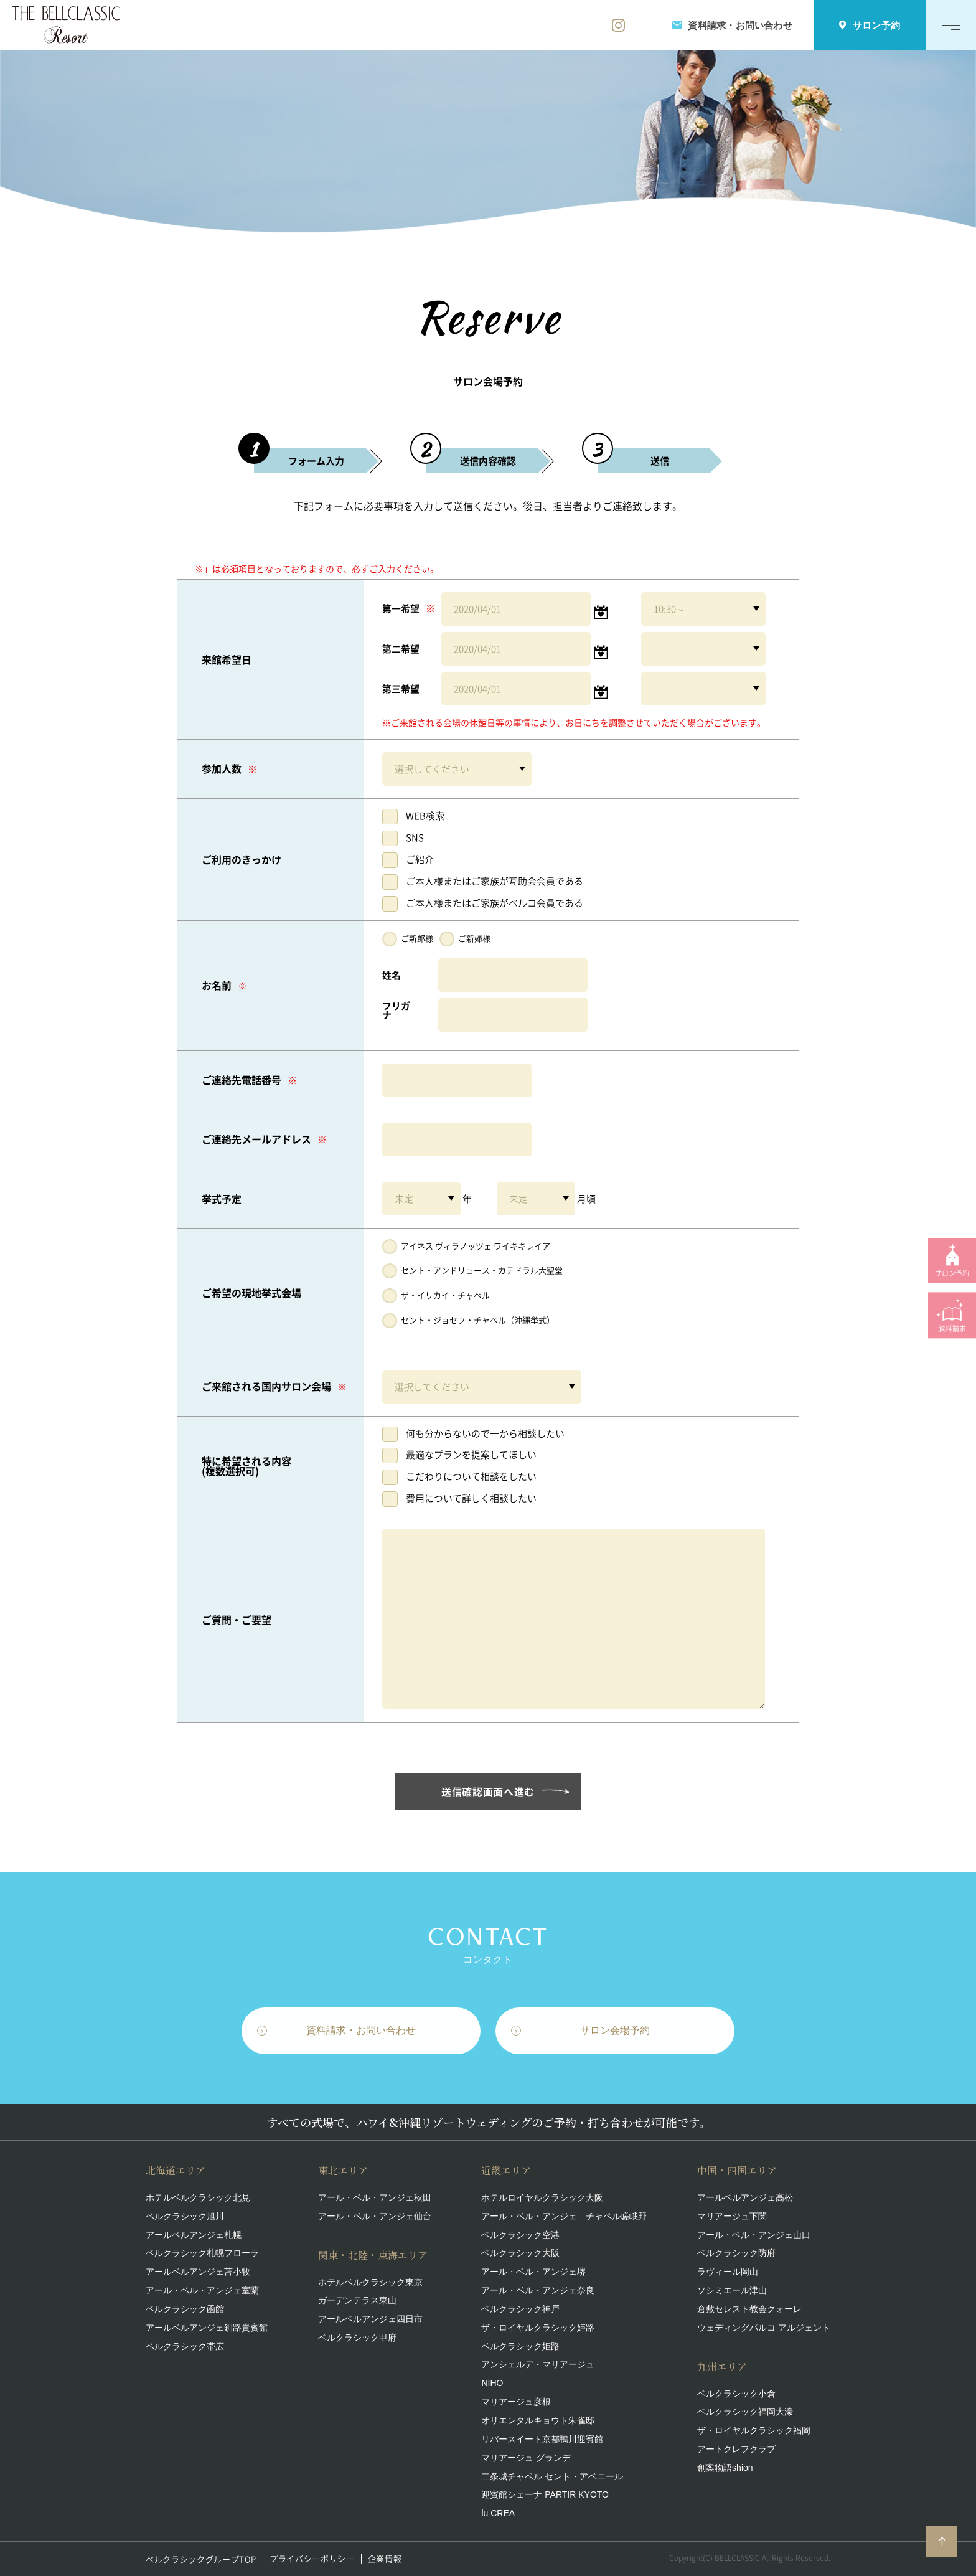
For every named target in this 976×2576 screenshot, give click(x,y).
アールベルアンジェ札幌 (194, 2235)
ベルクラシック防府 (736, 2253)
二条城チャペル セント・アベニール (552, 2476)
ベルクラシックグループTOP (201, 2559)
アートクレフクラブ (736, 2449)
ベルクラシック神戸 (520, 2309)
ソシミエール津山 (732, 2290)
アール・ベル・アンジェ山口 (753, 2235)
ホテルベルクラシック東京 (370, 2282)
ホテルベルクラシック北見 (198, 2197)
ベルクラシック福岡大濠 (745, 2412)
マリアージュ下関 (732, 2216)
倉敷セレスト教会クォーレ (749, 2309)
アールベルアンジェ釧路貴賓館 (207, 2328)
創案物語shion (725, 2468)
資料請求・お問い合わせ (361, 2032)
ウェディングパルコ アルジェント (763, 2328)
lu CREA (498, 2513)
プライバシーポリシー (312, 2559)
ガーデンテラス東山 (357, 2300)
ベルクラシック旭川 (185, 2216)
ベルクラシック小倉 (736, 2394)
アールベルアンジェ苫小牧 (198, 2271)
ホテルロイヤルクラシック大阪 (542, 2197)
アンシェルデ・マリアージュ (537, 2364)
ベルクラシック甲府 (357, 2337)
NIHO (492, 2383)
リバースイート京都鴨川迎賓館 (542, 2439)
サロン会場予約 (615, 2032)
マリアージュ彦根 (516, 2402)
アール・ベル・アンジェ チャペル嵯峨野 (564, 2216)
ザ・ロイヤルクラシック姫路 (537, 2328)
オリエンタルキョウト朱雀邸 (537, 2420)
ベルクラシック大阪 (520, 2253)
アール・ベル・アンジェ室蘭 (202, 2290)
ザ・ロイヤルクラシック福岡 (753, 2430)
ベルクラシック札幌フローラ (202, 2253)
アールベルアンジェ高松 (745, 2197)
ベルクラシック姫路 (520, 2346)
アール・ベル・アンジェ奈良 (537, 2290)
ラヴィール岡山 (727, 2271)
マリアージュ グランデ (526, 2458)
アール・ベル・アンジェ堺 (533, 2271)
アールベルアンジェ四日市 (370, 2319)
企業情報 (385, 2559)
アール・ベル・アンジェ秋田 (374, 2197)
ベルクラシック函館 (185, 2309)
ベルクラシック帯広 (185, 2346)
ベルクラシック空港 (520, 2235)
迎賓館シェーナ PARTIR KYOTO (545, 2494)
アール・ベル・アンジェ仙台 (374, 2216)
